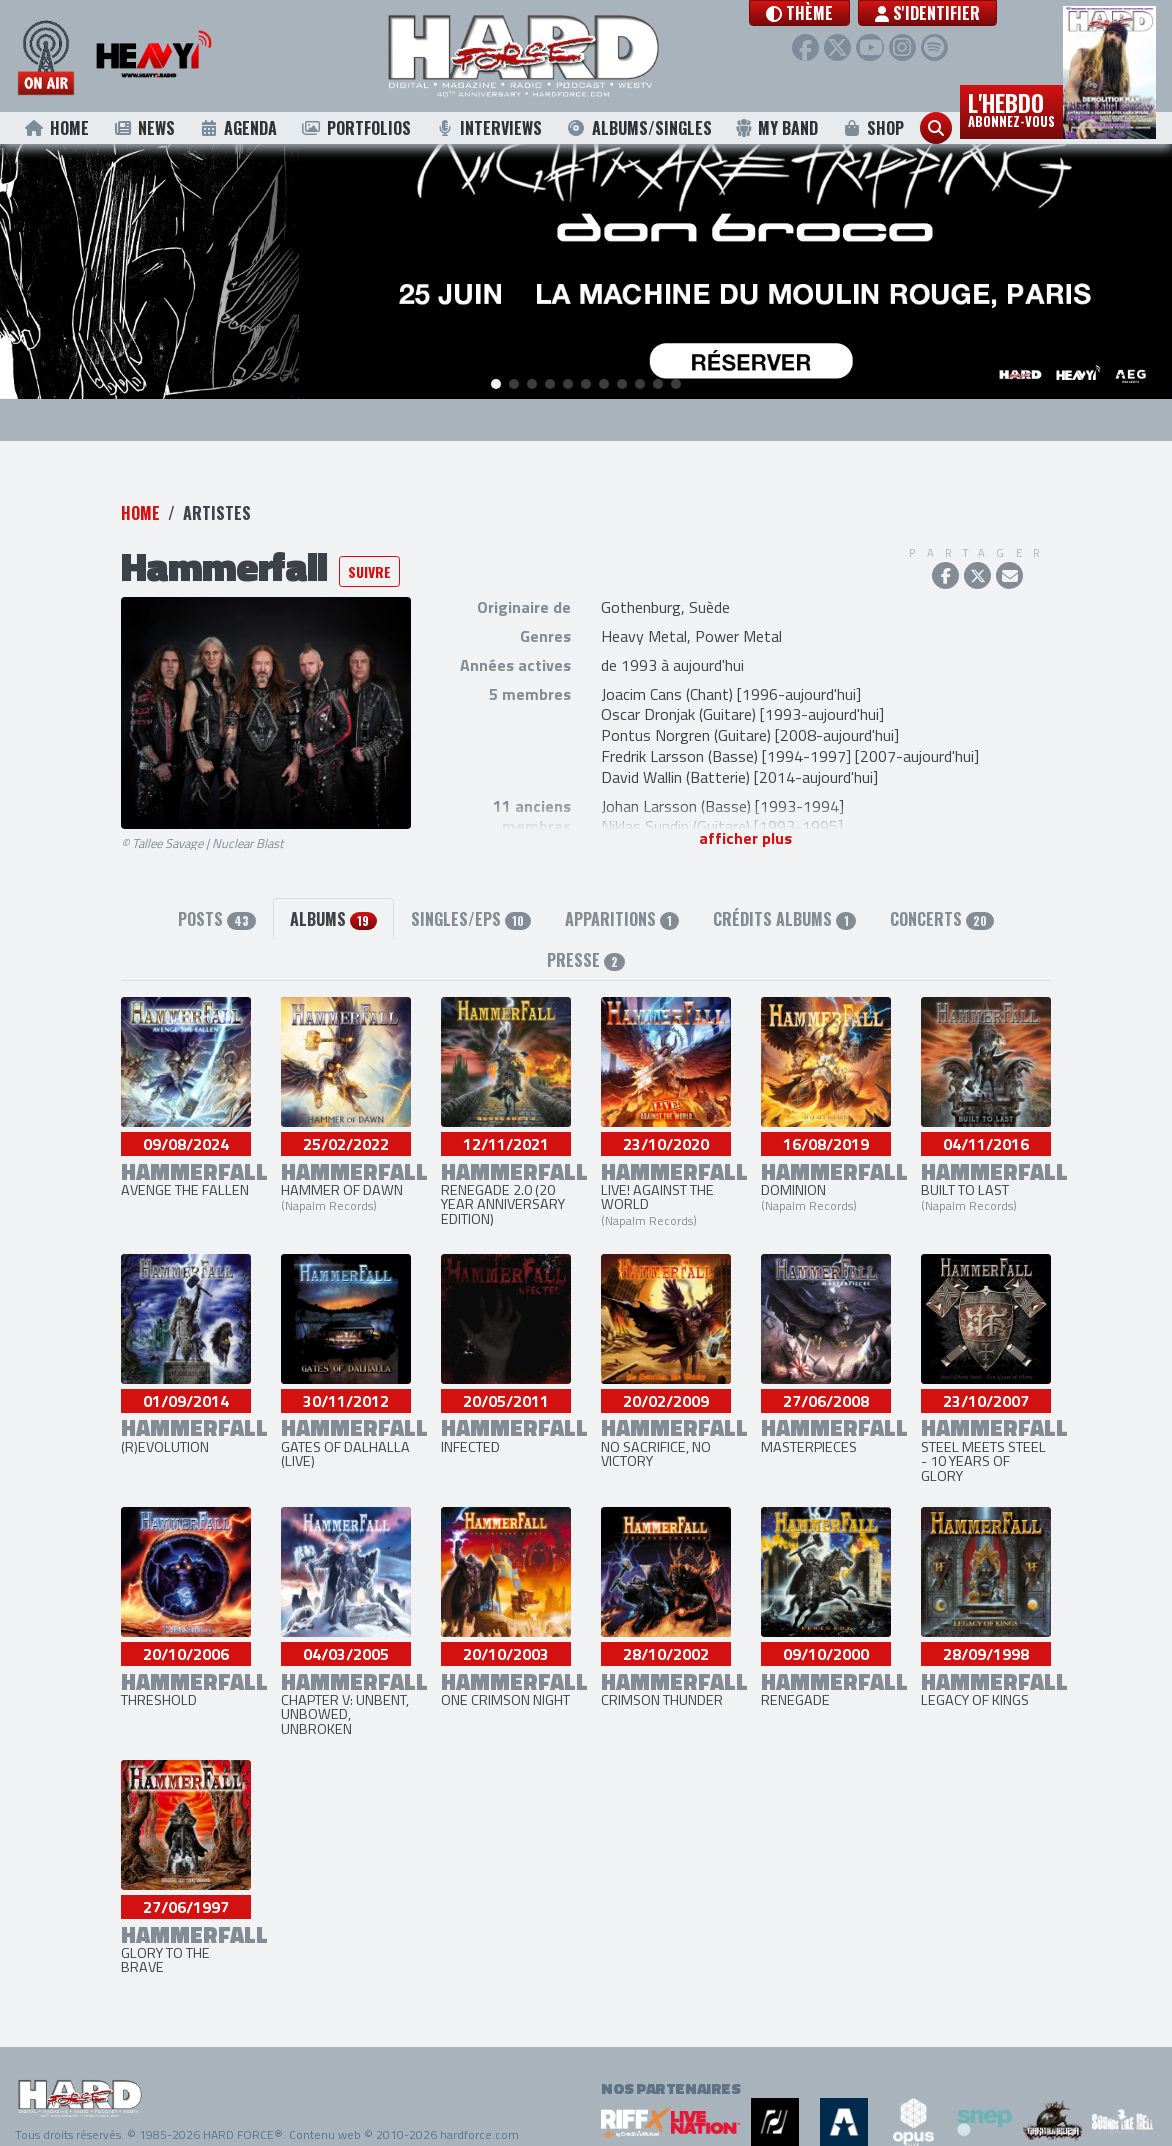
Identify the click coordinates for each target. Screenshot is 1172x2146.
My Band (776, 128)
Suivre (369, 572)
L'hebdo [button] (1011, 108)
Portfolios (356, 128)
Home (56, 128)
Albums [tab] (333, 921)
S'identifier (954, 13)
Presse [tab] (586, 962)
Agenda (238, 128)
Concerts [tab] (942, 921)
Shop (873, 128)
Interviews (488, 128)
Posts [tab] (217, 921)
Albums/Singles (639, 128)
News (143, 128)
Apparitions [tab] (622, 921)
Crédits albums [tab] (784, 921)
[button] (826, 13)
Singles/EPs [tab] (471, 921)
